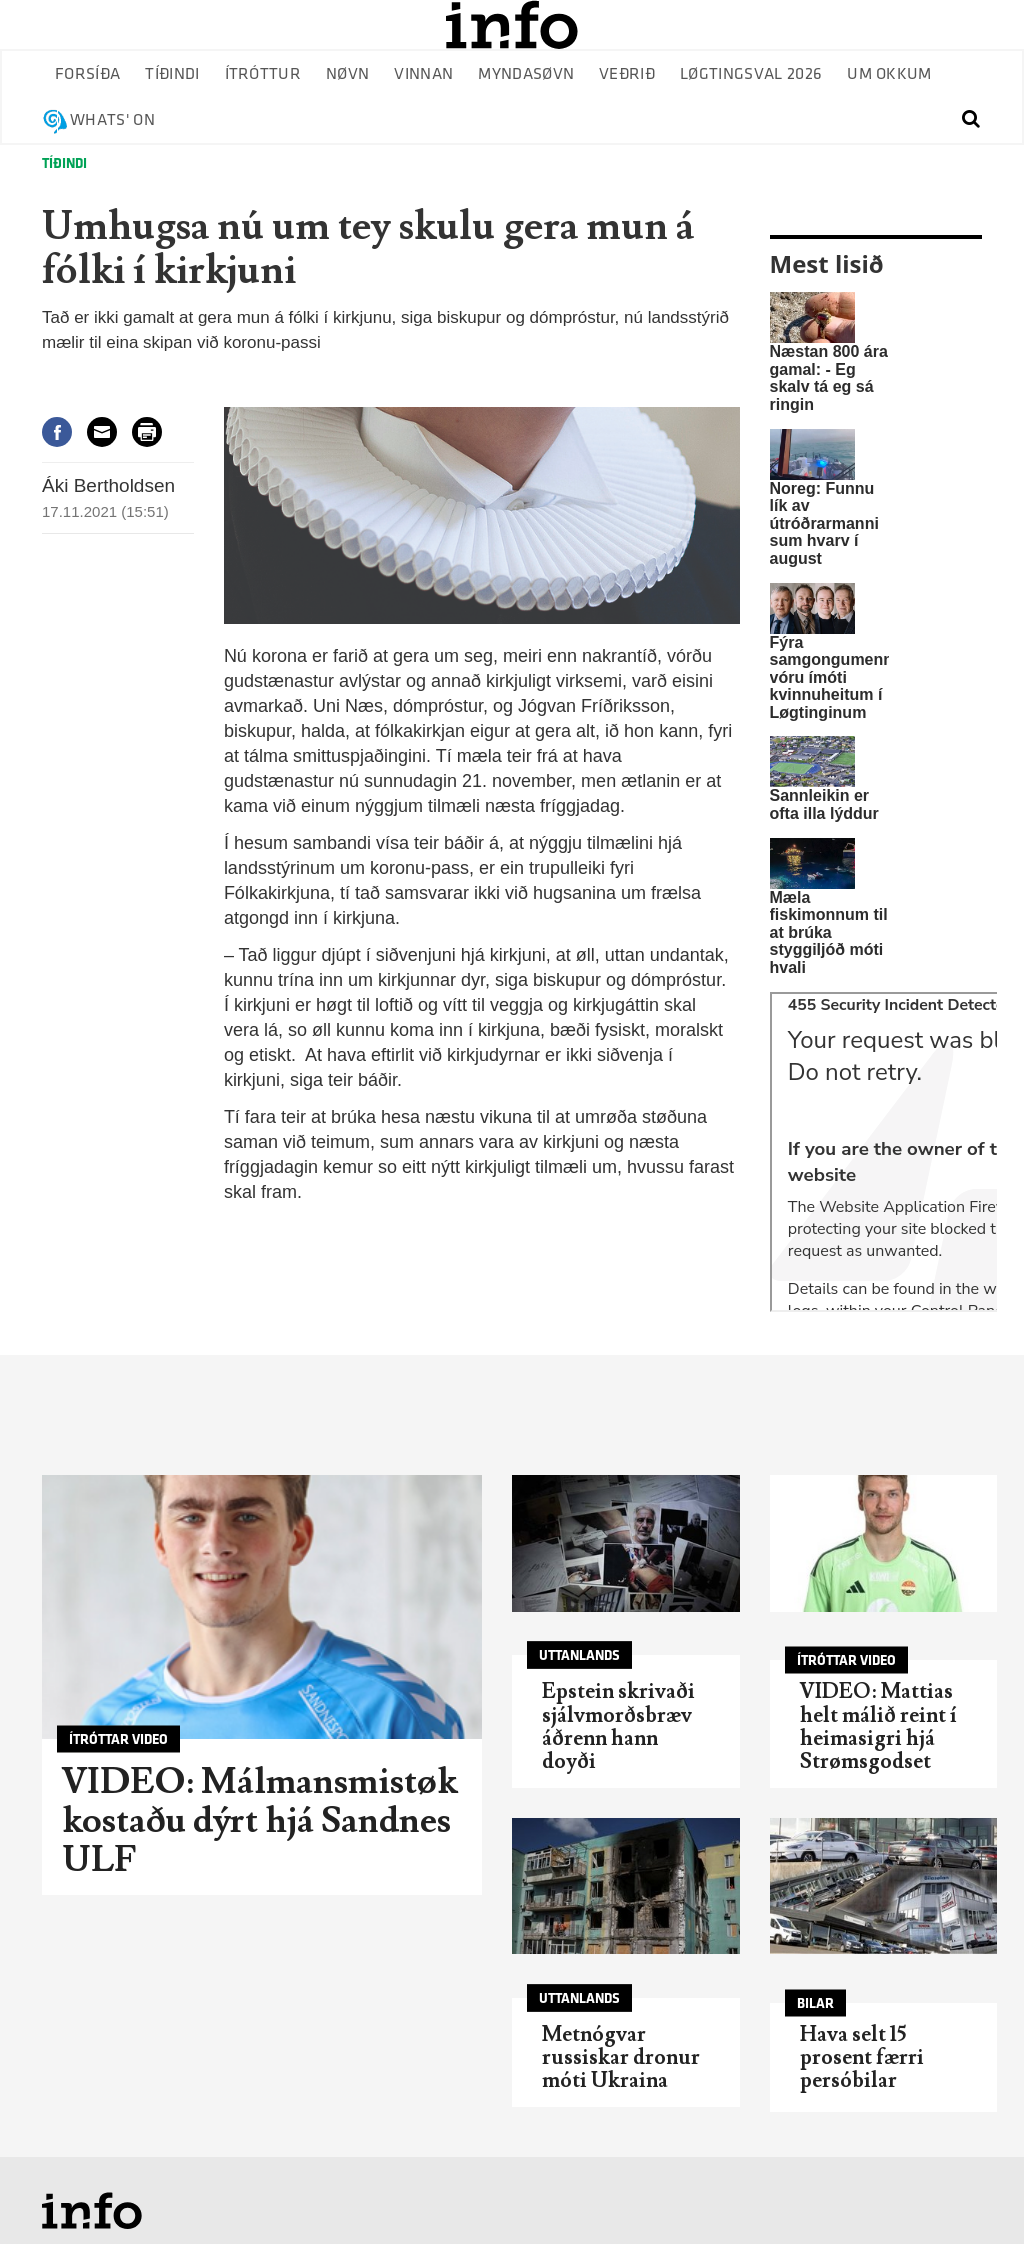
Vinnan (423, 74)
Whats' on (112, 120)
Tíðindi (172, 74)
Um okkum (889, 74)
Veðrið (627, 74)
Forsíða (87, 74)
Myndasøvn (526, 74)
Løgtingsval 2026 (751, 74)
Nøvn (347, 74)
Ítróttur (263, 74)
